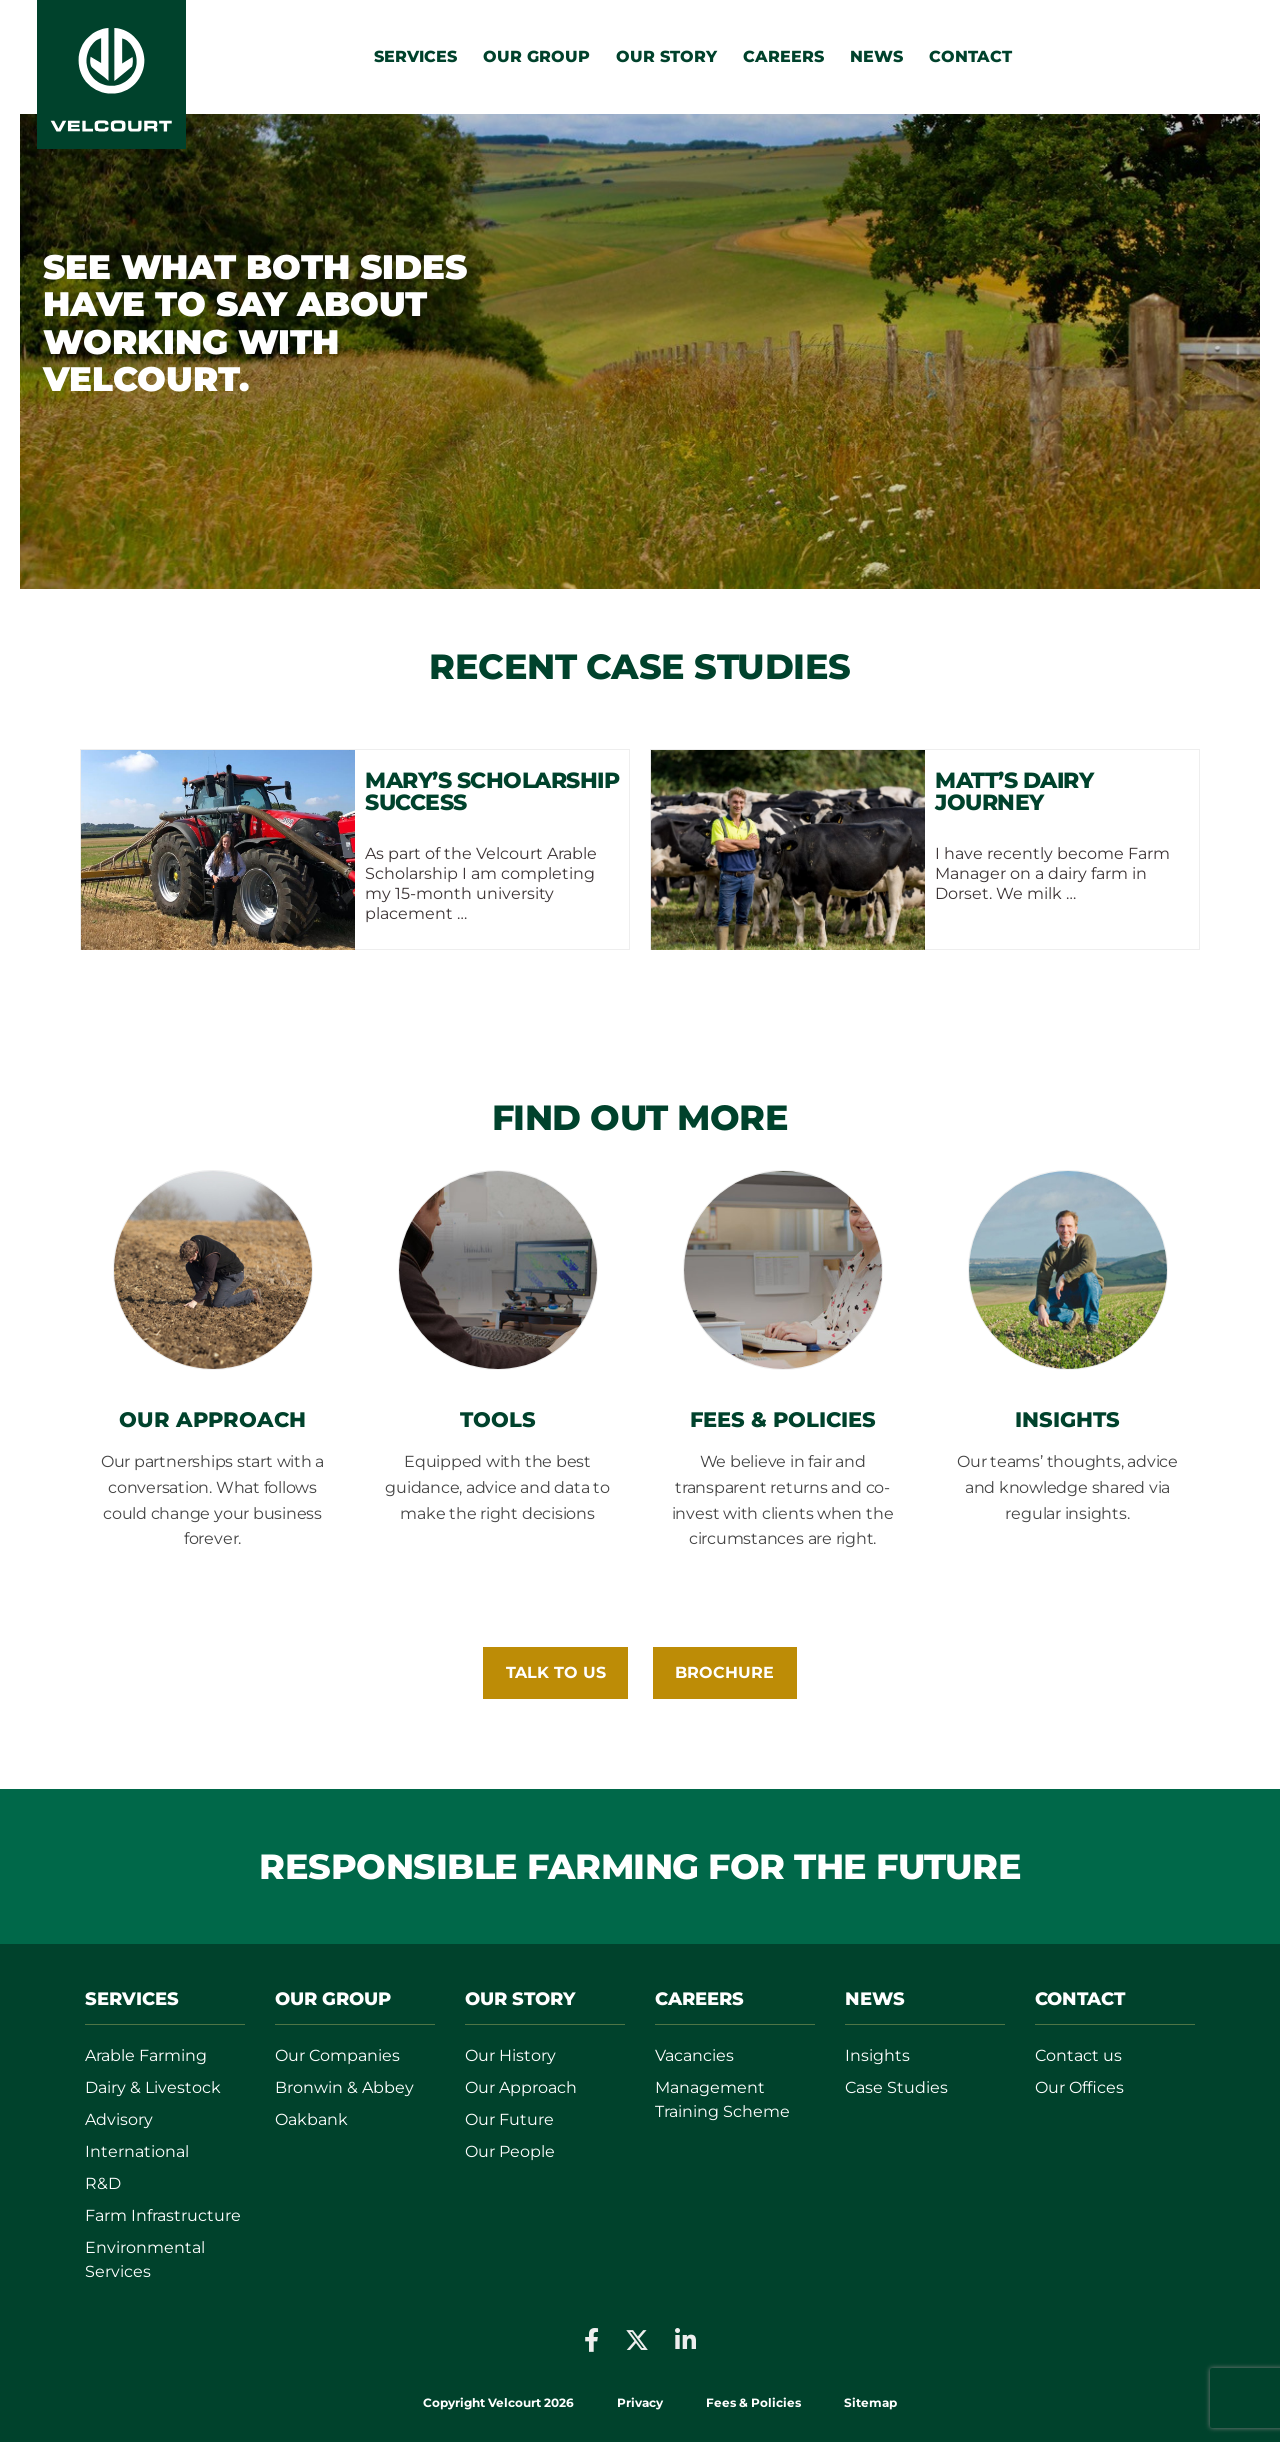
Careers (783, 56)
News (876, 56)
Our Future (509, 2119)
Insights (877, 2055)
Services (415, 56)
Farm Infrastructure (163, 2215)
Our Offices (1079, 2087)
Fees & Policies (755, 2402)
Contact (970, 56)
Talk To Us (556, 1672)
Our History (510, 2055)
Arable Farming (146, 2055)
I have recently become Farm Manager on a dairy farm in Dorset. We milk (1052, 873)
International (137, 2151)
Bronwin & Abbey (344, 2087)
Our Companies (337, 2055)
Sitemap (870, 2402)
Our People (510, 2151)
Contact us (1078, 2055)
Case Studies (896, 2087)
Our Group (536, 56)
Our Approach (521, 2087)
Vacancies (694, 2055)
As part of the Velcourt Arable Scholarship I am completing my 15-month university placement (481, 883)
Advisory (119, 2119)
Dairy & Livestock (153, 2087)
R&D (103, 2183)
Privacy (640, 2402)
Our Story (666, 56)
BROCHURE (724, 1672)
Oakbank (311, 2119)
